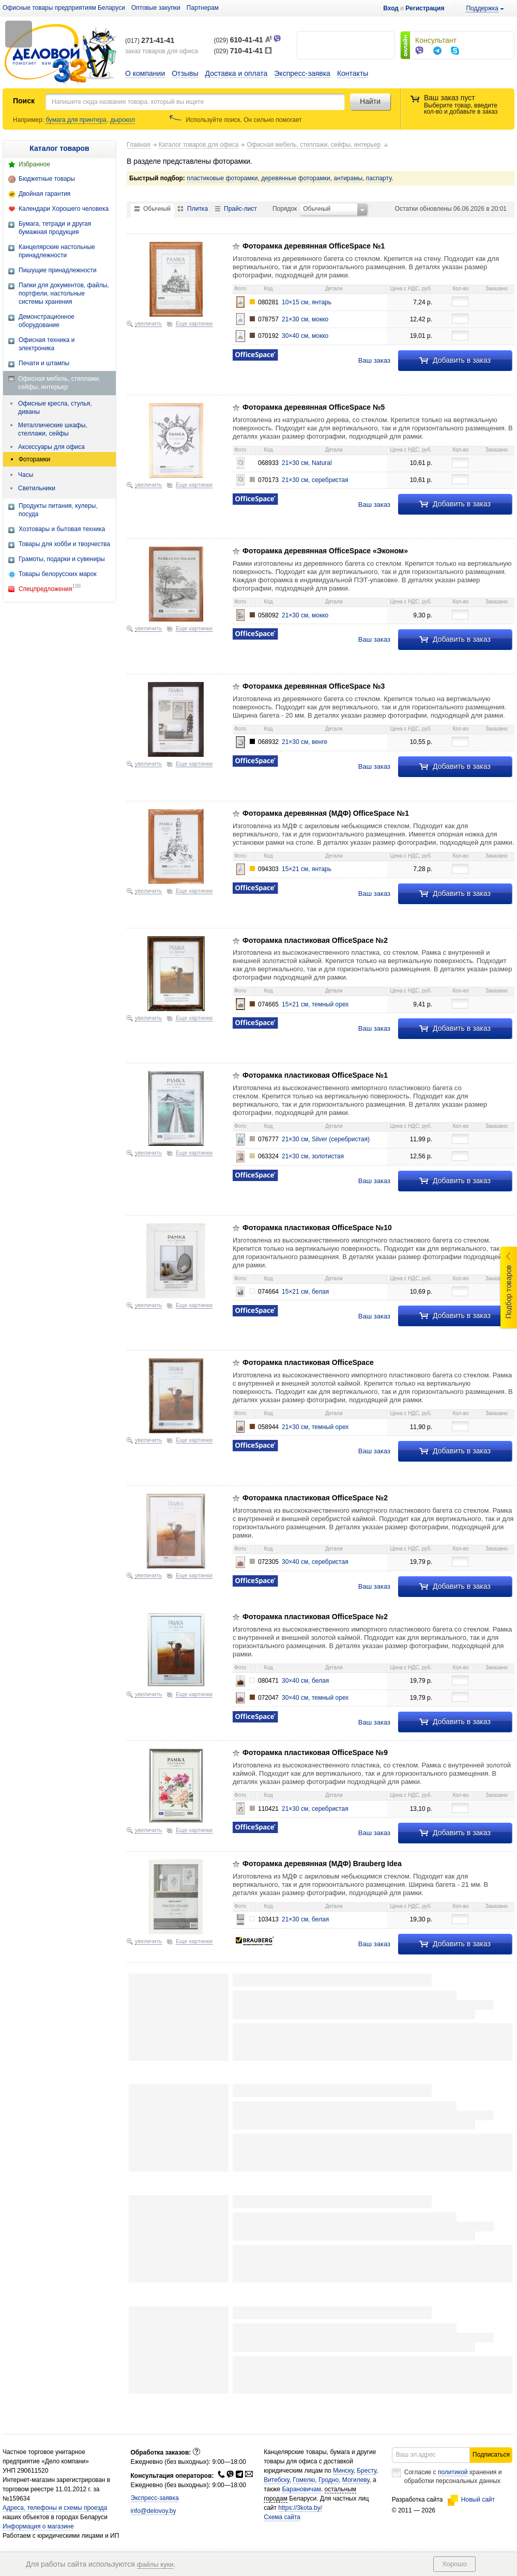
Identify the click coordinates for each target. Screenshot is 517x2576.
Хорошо (454, 2564)
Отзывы (185, 73)
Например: (29, 119)
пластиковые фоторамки (222, 178)
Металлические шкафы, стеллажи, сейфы (52, 429)
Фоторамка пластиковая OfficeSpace (308, 1362)
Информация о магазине (38, 2526)
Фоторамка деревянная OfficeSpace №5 (313, 407)
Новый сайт (471, 2499)
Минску (343, 2470)
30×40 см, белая (305, 1680)
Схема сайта (282, 2517)
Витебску (277, 2480)
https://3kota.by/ (300, 2507)
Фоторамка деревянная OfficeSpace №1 (313, 246)
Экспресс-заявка (302, 73)
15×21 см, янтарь (306, 869)
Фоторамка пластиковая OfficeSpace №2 (315, 940)
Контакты (352, 73)
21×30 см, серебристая (315, 480)
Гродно (328, 2480)
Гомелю (304, 2480)
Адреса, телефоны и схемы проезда (55, 2507)
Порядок (284, 208)
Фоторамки (34, 459)
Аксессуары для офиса (51, 447)
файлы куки (155, 2564)
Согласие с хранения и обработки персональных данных (453, 2477)
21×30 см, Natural (307, 463)
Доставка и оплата (236, 73)
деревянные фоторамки (295, 178)
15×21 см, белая (305, 1291)
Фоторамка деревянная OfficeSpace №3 (313, 686)
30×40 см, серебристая (315, 1561)
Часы (25, 474)
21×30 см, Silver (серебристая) (326, 1139)
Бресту (366, 2470)
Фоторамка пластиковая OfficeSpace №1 (315, 1075)
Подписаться (491, 2454)
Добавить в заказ (455, 360)
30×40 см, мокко (305, 335)
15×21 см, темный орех (315, 1004)
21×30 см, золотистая (313, 1156)
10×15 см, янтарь (306, 302)
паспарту (378, 178)
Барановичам (301, 2489)
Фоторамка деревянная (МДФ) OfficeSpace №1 (325, 813)
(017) (149, 40)
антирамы (347, 178)
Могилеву (355, 2480)
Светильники (36, 488)
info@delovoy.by (153, 2511)
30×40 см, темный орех (315, 1697)
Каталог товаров (59, 148)
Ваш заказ (374, 360)
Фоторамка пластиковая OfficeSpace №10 (317, 1227)
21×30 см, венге (304, 742)
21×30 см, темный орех (315, 1427)
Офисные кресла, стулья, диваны (55, 407)
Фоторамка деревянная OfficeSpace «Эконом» (325, 551)
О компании (145, 73)
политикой (453, 2472)
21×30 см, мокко (305, 319)
